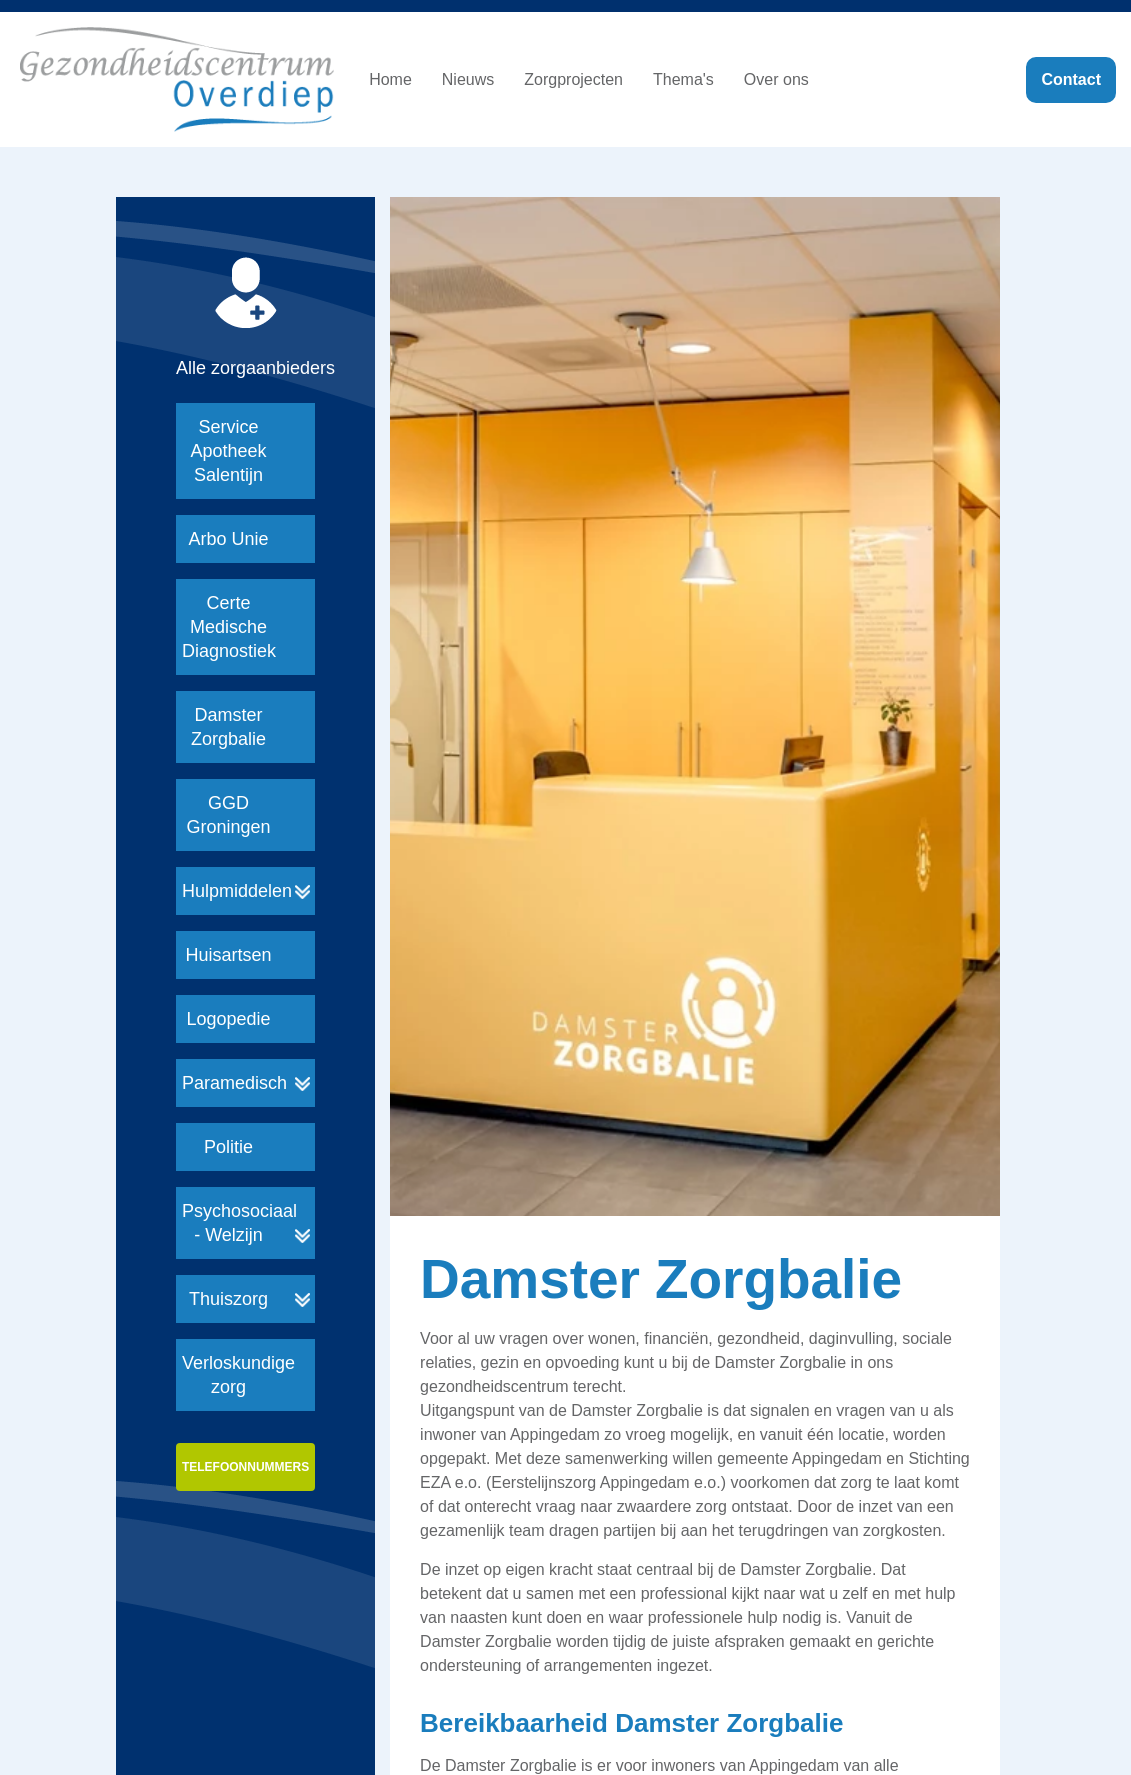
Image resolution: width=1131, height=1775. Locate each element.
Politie (228, 1147)
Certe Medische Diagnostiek (229, 627)
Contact (1071, 80)
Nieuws (468, 79)
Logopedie (228, 1019)
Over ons (776, 79)
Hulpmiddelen (237, 891)
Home (390, 79)
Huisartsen (228, 955)
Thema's (683, 79)
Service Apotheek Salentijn (228, 451)
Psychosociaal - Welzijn (239, 1223)
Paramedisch (234, 1083)
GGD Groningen (228, 815)
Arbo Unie (228, 539)
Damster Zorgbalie (228, 727)
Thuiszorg (228, 1299)
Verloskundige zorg (238, 1375)
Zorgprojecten (573, 79)
